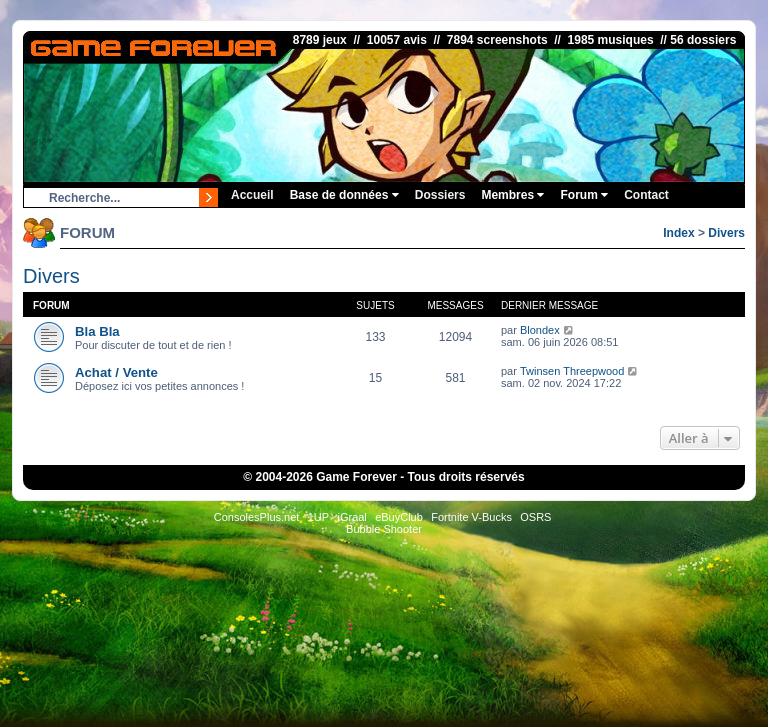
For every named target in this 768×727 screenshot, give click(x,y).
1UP (318, 517)
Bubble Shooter (384, 529)
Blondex (540, 330)
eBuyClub (399, 517)
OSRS (535, 517)
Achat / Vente (116, 372)
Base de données (344, 195)
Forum (584, 195)
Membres (512, 195)
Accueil (252, 195)
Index (678, 233)
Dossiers (440, 195)
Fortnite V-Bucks (471, 517)
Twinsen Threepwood (572, 371)
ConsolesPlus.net (257, 517)
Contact (646, 195)
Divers (726, 233)
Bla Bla (97, 331)
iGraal (351, 517)
